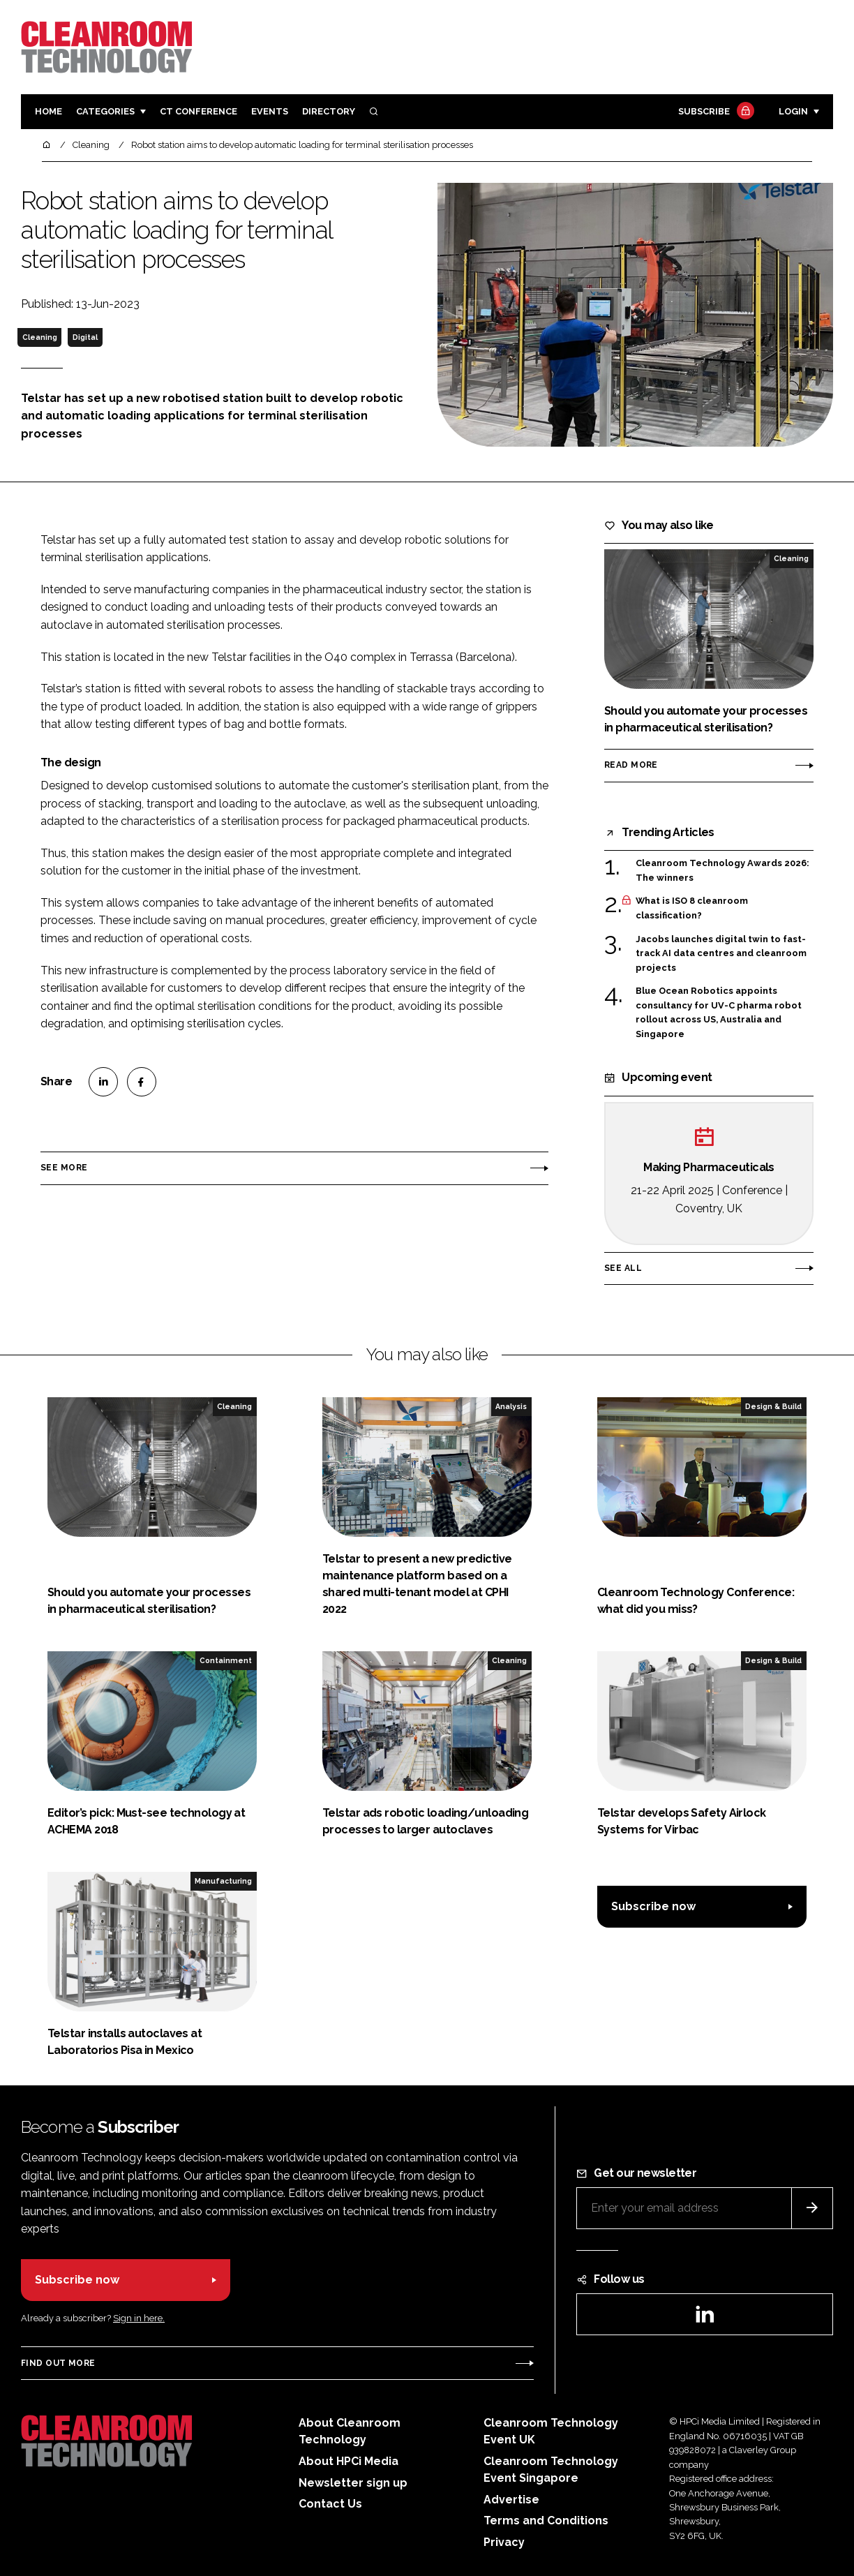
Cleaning (39, 337)
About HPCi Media (348, 2461)
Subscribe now (653, 1906)
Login (793, 111)
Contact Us (330, 2503)
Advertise (511, 2499)
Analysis (511, 1406)
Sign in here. (139, 2318)
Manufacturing (223, 1881)
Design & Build (773, 1406)
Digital (85, 337)
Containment (226, 1660)
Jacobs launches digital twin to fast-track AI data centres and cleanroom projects (721, 953)
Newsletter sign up (353, 2482)
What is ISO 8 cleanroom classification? (692, 908)
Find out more (58, 2363)
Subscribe (714, 112)
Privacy (504, 2542)
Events (269, 111)
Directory (328, 111)
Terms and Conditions (546, 2520)
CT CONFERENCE (198, 111)
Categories (105, 111)
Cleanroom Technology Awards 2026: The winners (722, 870)
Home (48, 111)
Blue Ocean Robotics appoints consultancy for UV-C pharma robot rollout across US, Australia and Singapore (719, 1012)
